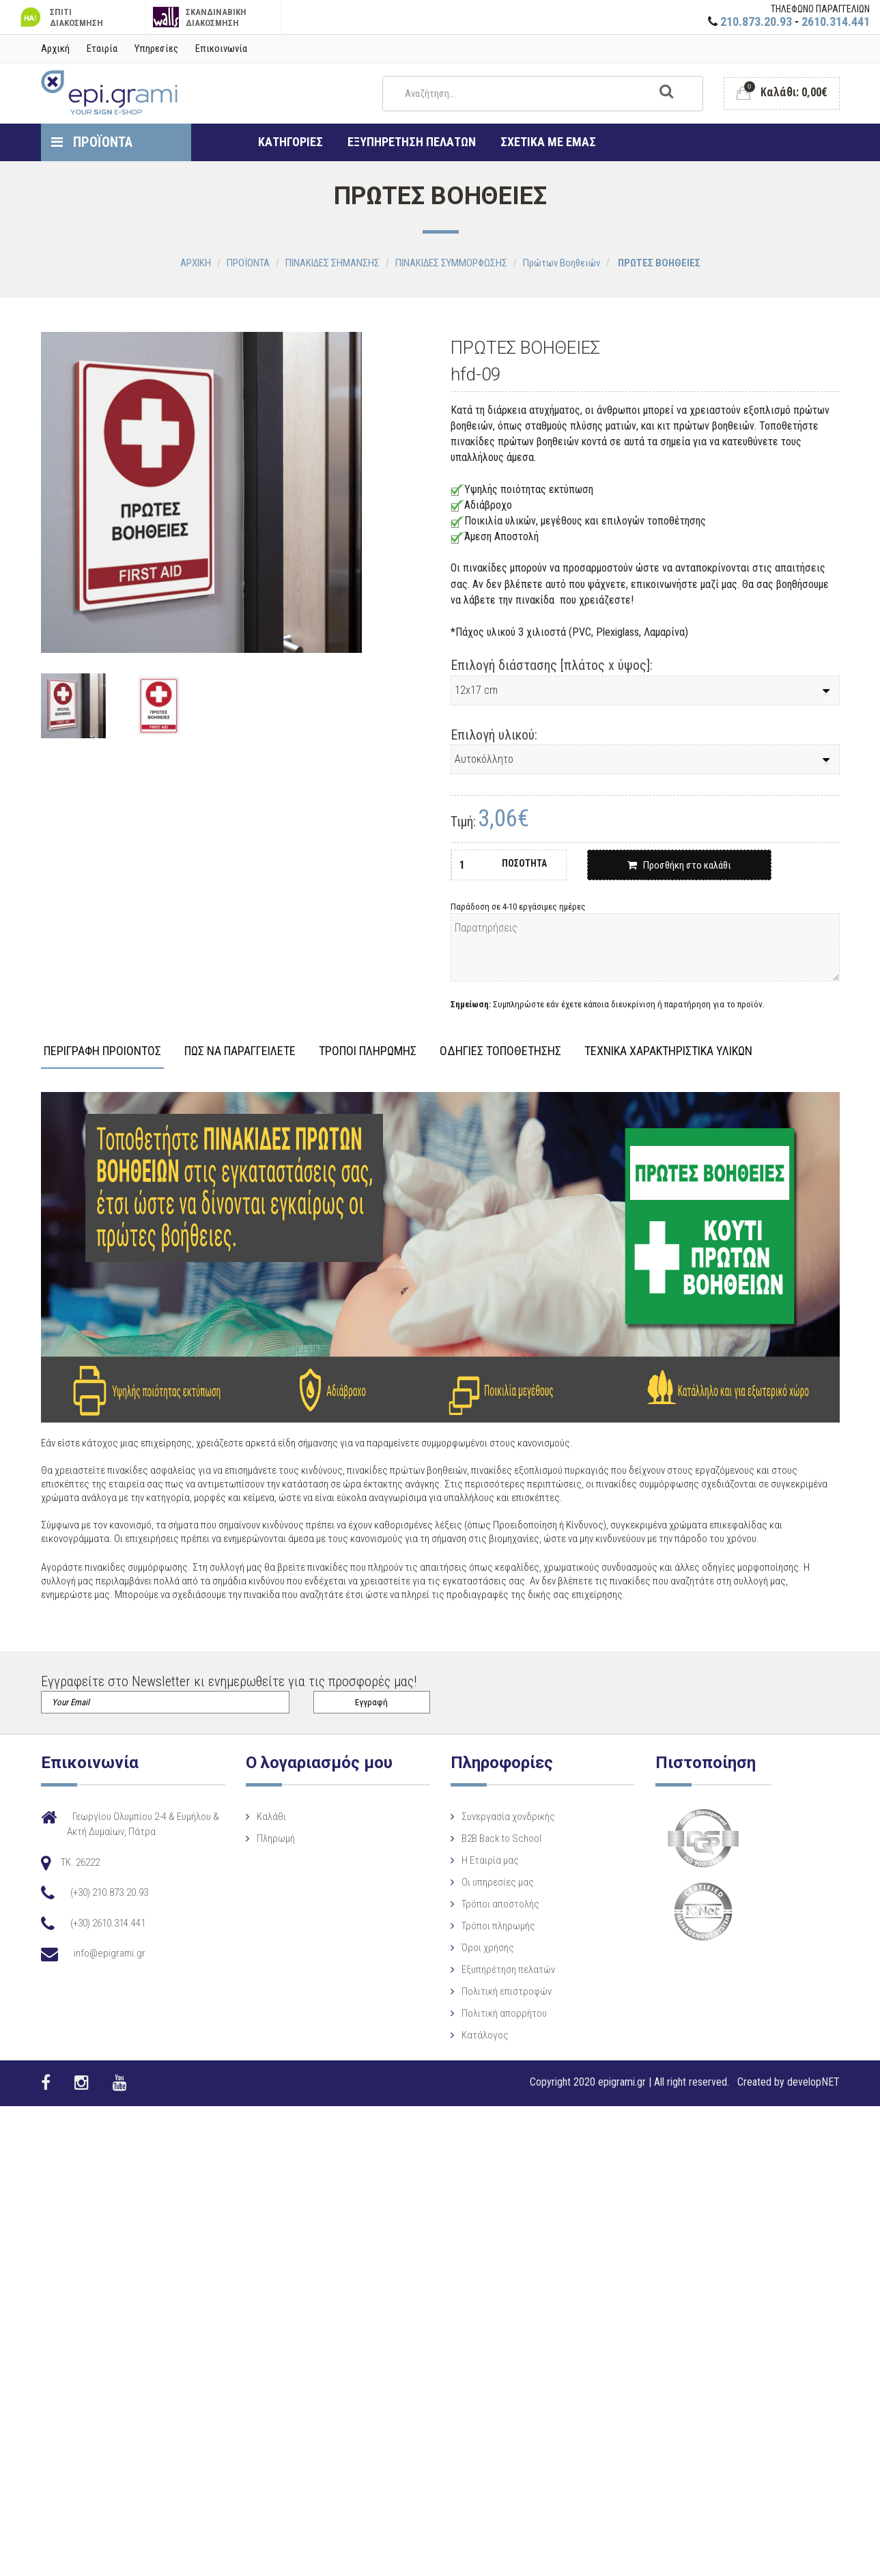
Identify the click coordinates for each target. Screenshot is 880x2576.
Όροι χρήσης (459, 1967)
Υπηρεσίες (156, 48)
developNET (813, 2081)
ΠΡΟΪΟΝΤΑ (91, 142)
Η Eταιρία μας (461, 1880)
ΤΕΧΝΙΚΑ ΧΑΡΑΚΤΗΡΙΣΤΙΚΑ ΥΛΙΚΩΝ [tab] (668, 1051)
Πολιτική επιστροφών (478, 2011)
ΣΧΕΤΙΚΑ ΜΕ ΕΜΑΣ (548, 142)
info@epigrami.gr (109, 1953)
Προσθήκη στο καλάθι (679, 865)
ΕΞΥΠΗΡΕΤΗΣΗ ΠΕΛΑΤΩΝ (411, 142)
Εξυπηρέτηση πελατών (479, 1989)
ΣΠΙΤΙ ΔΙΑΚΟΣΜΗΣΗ (60, 17)
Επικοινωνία (221, 48)
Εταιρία (102, 48)
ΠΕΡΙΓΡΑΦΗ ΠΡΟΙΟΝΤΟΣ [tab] (102, 1051)
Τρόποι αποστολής (472, 1924)
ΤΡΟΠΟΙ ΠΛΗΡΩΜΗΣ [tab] (367, 1051)
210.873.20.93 (756, 21)
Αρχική (55, 48)
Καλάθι (283, 1816)
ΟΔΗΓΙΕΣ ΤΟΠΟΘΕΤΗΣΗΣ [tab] (500, 1051)
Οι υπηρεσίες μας (469, 1902)
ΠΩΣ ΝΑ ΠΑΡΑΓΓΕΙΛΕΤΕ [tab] (240, 1051)
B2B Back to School (473, 1858)
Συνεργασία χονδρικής (479, 1836)
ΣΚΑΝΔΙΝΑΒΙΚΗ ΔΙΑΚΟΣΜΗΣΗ (199, 17)
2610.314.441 (835, 21)
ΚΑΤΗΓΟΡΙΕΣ (290, 142)
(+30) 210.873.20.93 (109, 1892)
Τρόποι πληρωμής (470, 1946)
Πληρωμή (287, 1838)
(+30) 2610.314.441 (107, 1923)
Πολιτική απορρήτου (475, 2033)
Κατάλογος (456, 2055)
